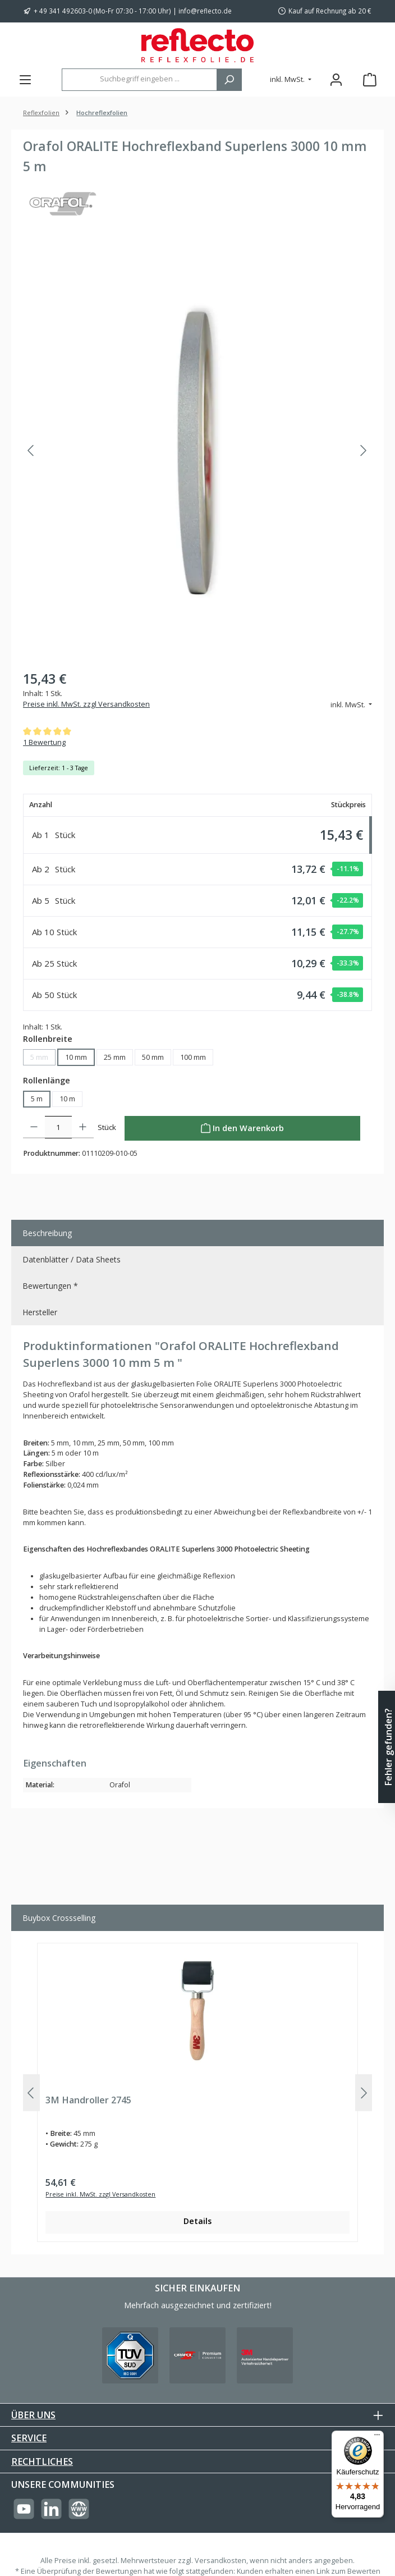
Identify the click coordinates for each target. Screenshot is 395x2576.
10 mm (76, 1057)
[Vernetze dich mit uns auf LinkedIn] (51, 2509)
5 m (37, 1099)
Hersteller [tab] (39, 1312)
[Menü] (25, 79)
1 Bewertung (44, 742)
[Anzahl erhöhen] (83, 1127)
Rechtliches (42, 2461)
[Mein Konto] (336, 79)
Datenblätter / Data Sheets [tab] (71, 1259)
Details (197, 2221)
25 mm (115, 1057)
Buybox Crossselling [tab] (58, 1917)
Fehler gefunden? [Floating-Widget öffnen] (388, 1747)
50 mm (153, 1057)
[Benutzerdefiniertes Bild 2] (197, 2355)
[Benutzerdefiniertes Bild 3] (265, 2355)
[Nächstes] (363, 450)
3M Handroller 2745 (88, 2100)
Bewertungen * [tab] (50, 1285)
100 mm (193, 1057)
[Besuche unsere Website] (78, 2509)
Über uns (33, 2415)
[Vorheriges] (31, 450)
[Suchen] (229, 79)
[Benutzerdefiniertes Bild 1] (130, 2355)
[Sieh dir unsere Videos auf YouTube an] (23, 2509)
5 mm (43, 1059)
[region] (197, 450)
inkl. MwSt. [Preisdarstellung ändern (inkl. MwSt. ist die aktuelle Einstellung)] (288, 79)
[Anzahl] (58, 1127)
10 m (67, 1099)
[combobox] (139, 79)
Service (29, 2438)
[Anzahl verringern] (34, 1127)
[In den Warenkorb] (242, 1128)
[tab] (197, 1233)
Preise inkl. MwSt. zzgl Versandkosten (86, 704)
